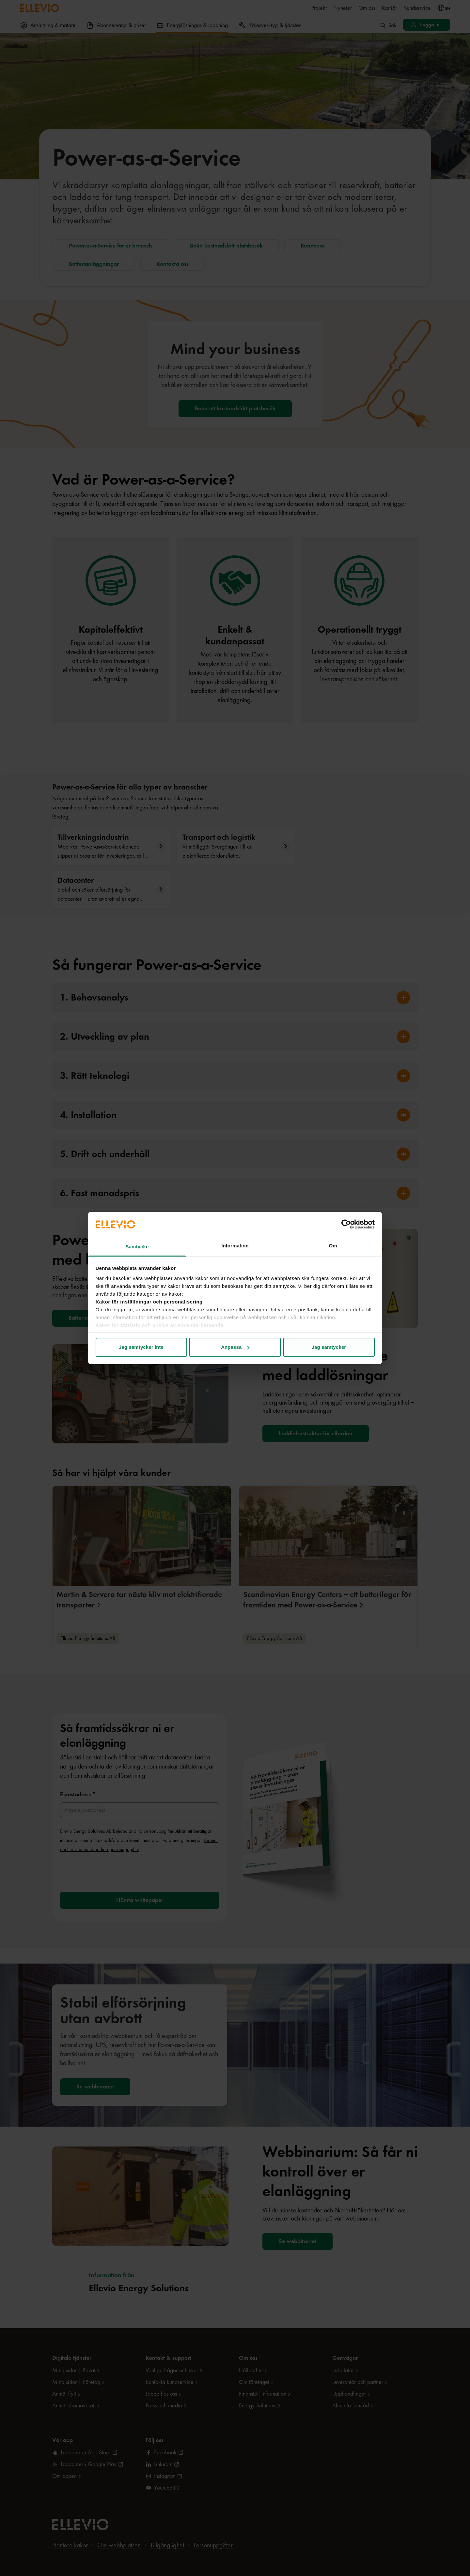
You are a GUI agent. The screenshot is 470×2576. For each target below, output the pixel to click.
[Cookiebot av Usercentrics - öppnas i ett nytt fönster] (346, 1224)
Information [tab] (235, 1245)
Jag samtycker (329, 1347)
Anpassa (235, 1347)
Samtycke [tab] (137, 1246)
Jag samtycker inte (141, 1347)
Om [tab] (333, 1245)
